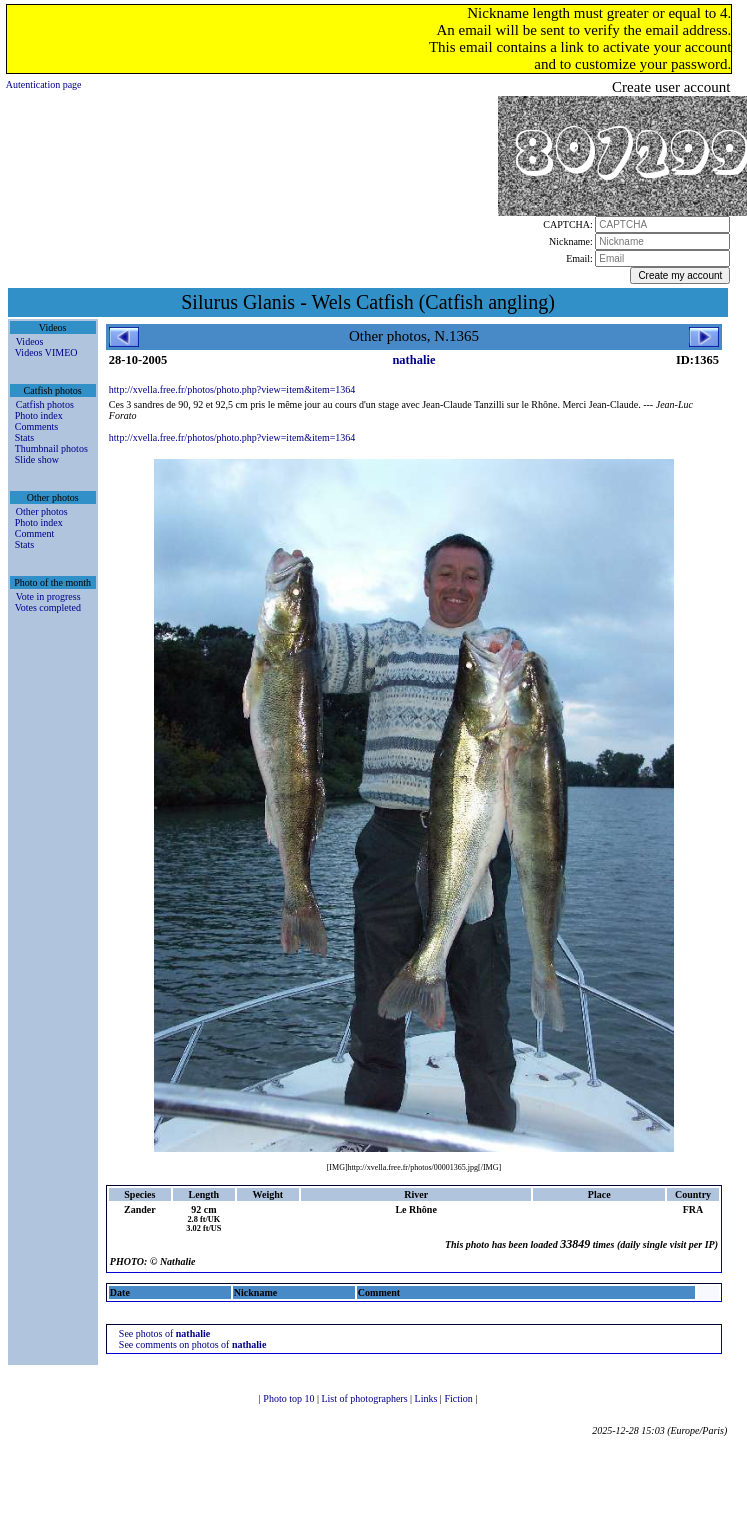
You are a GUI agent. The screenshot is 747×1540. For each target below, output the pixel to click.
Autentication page (44, 84)
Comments (36, 426)
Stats (24, 437)
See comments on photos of (193, 1344)
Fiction (459, 1398)
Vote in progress (48, 596)
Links (427, 1398)
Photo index (39, 415)
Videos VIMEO (46, 352)
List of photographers (365, 1398)
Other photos (42, 511)
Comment (34, 533)
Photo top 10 (290, 1398)
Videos (30, 341)
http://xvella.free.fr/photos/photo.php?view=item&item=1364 (232, 389)
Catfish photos (45, 404)
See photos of (164, 1333)
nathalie (413, 360)
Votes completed (48, 607)
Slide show (37, 459)
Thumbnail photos (51, 448)
